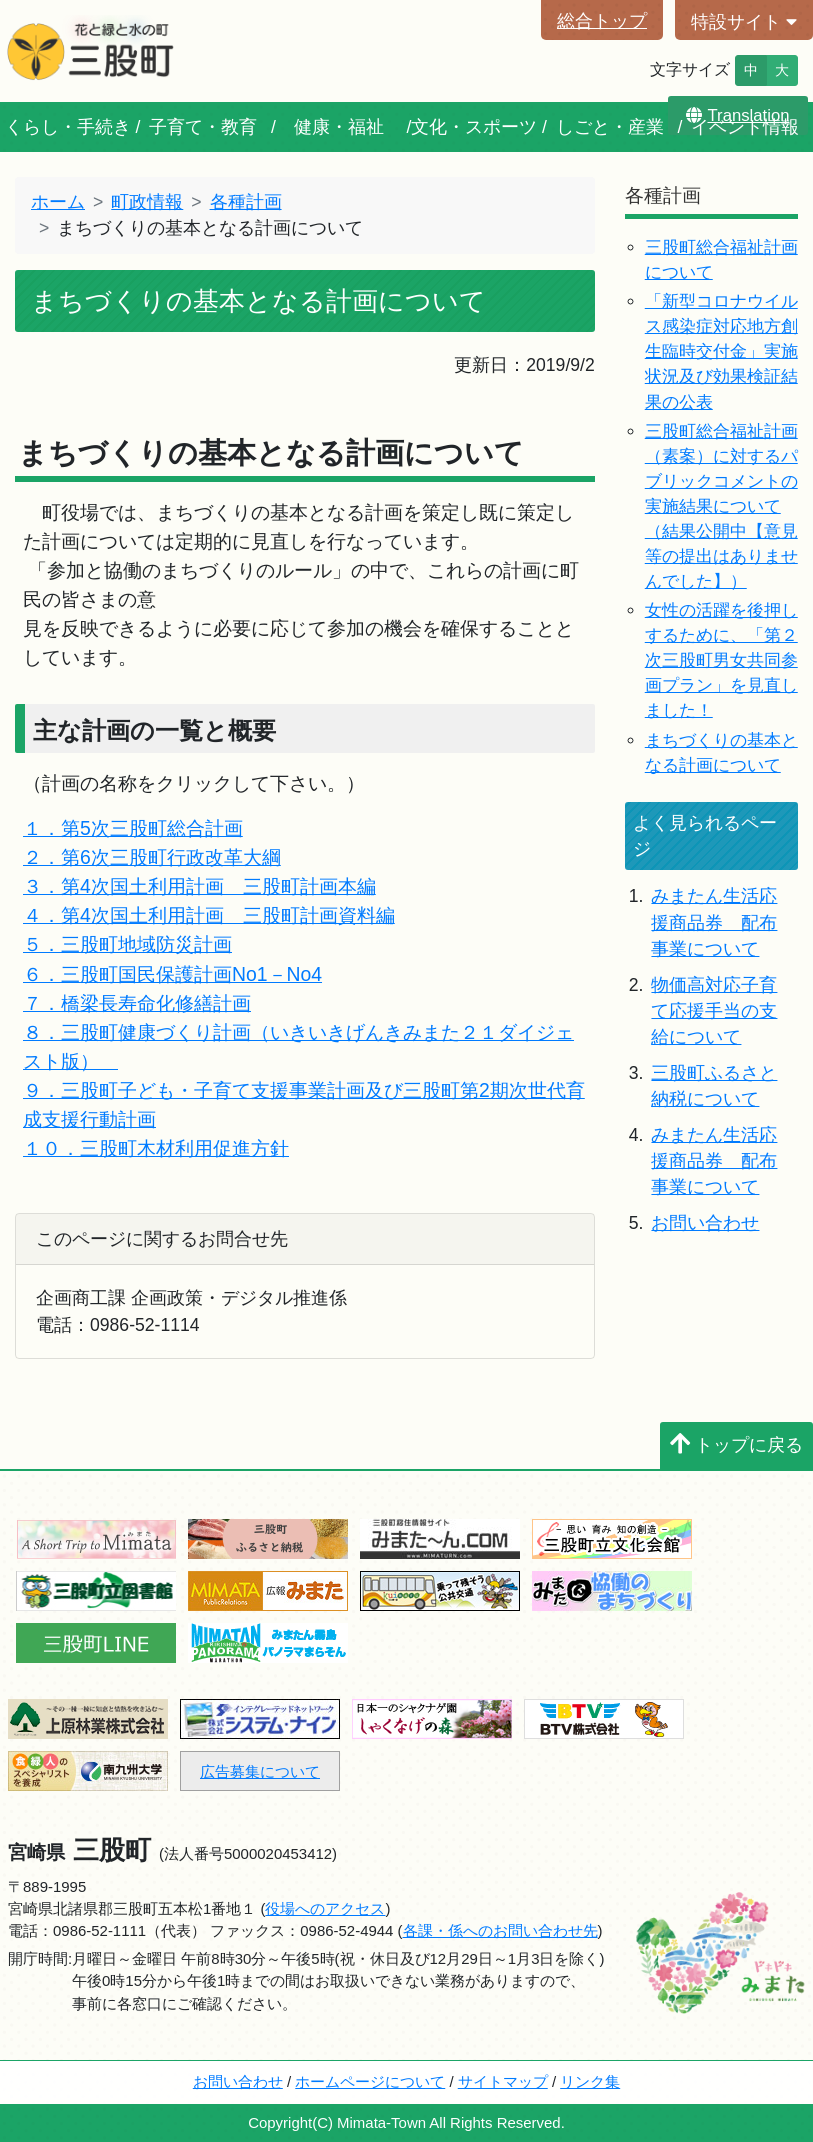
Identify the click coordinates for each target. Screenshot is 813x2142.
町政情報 (147, 202)
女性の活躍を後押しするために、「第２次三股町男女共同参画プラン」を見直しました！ (721, 660)
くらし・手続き (68, 127)
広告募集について (260, 1771)
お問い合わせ (705, 1223)
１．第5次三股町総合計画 (133, 828)
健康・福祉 (339, 127)
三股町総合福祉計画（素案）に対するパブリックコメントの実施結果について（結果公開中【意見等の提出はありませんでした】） (721, 506)
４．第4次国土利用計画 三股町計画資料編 (209, 915)
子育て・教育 (203, 127)
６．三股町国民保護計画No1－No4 (172, 974)
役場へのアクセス (325, 1908)
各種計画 (246, 202)
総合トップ (602, 21)
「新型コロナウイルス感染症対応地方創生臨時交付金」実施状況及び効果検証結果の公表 (721, 351)
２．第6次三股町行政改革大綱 (152, 857)
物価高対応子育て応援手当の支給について (714, 1011)
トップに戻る (736, 1445)
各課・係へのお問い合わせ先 (500, 1930)
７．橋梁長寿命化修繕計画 (137, 1003)
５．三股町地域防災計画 (127, 944)
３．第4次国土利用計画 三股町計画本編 (199, 886)
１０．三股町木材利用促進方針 (156, 1148)
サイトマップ (503, 2081)
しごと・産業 (610, 127)
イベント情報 (745, 127)
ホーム (58, 202)
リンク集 (590, 2081)
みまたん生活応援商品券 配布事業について (714, 922)
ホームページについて (370, 2081)
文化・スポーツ (474, 127)
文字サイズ (690, 69)
